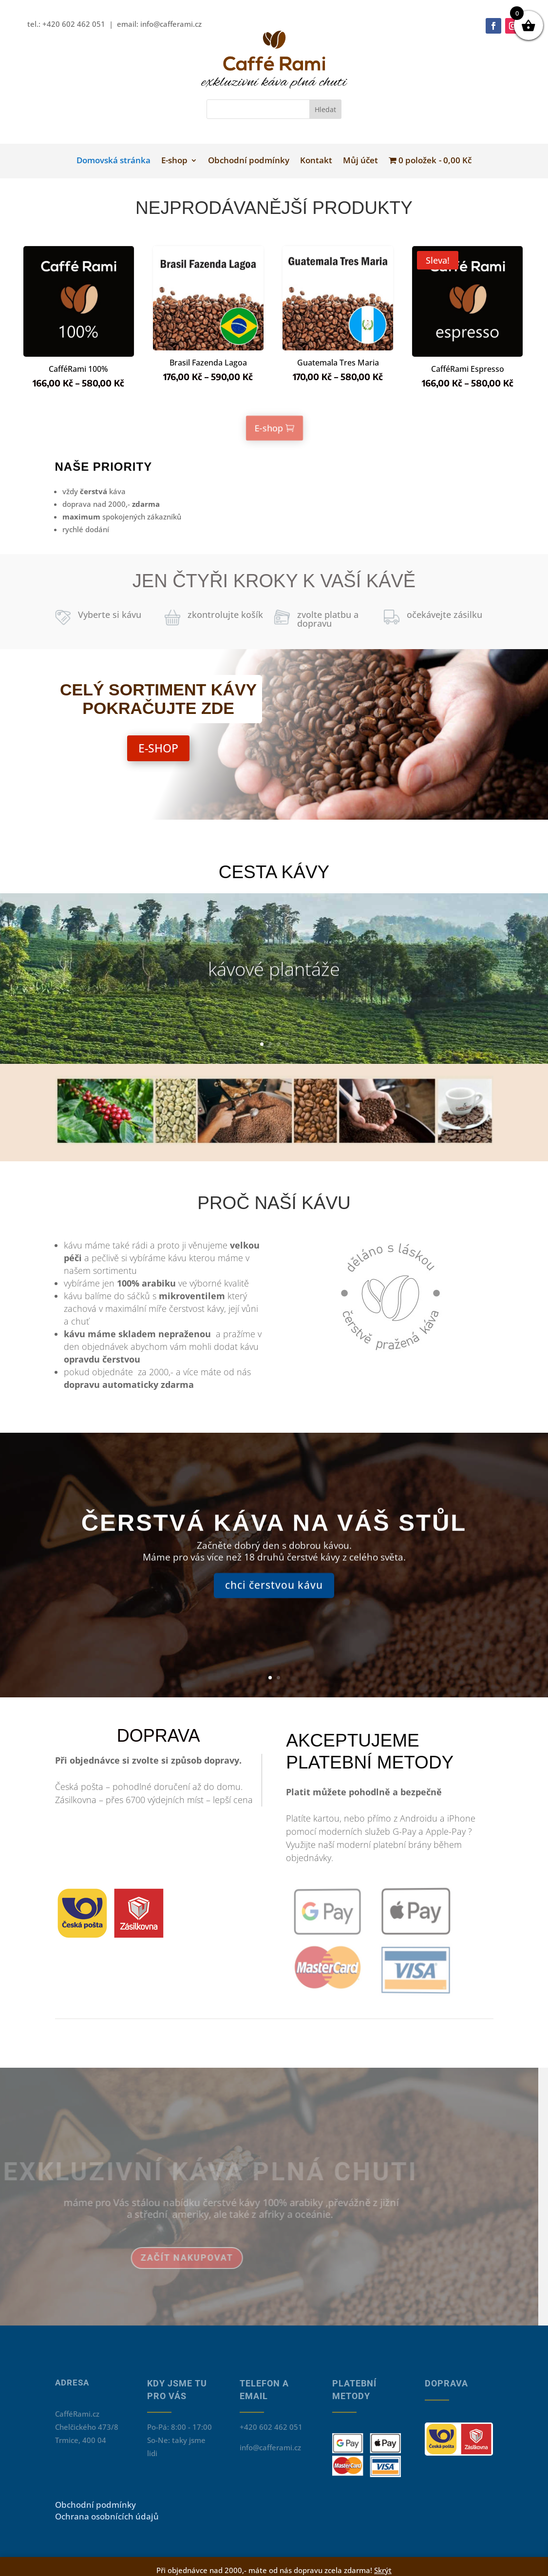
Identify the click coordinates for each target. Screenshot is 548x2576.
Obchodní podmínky (251, 179)
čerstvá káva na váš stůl (274, 1542)
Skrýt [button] (383, 2570)
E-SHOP (158, 748)
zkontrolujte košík (225, 614)
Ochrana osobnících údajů (107, 2516)
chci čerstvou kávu (274, 1605)
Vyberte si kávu (109, 614)
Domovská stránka (130, 179)
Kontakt (312, 179)
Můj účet (351, 179)
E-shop (184, 179)
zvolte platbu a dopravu (328, 619)
